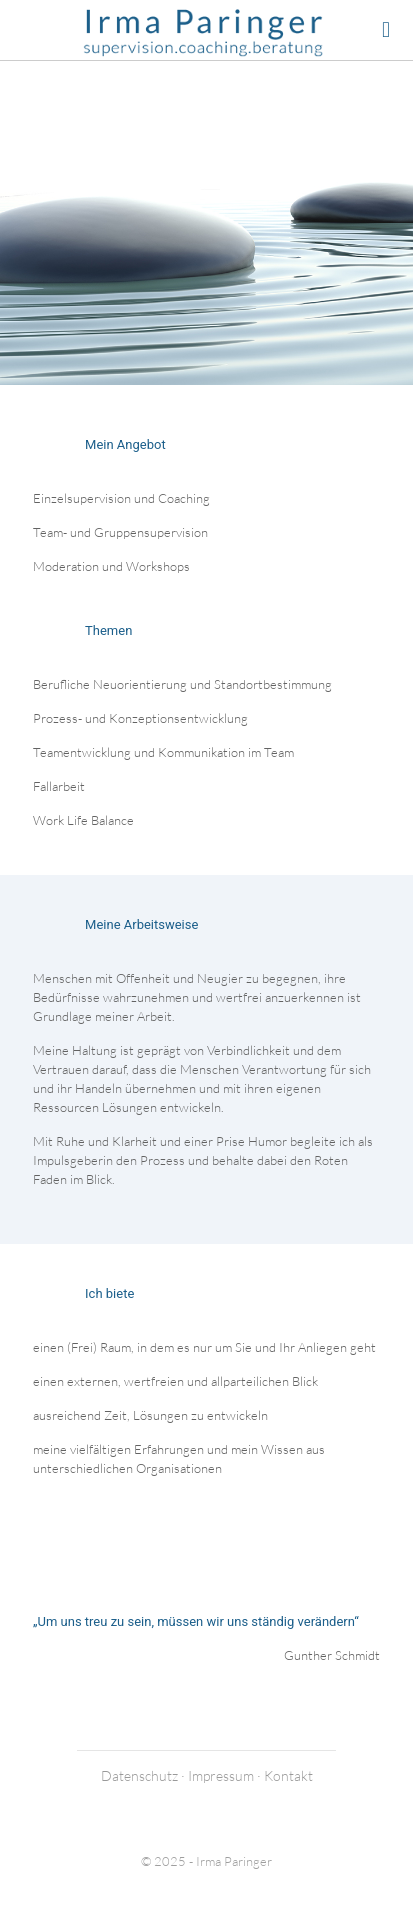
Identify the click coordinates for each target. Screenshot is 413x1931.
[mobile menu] (386, 30)
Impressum (221, 1775)
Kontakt (288, 1775)
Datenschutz (139, 1775)
